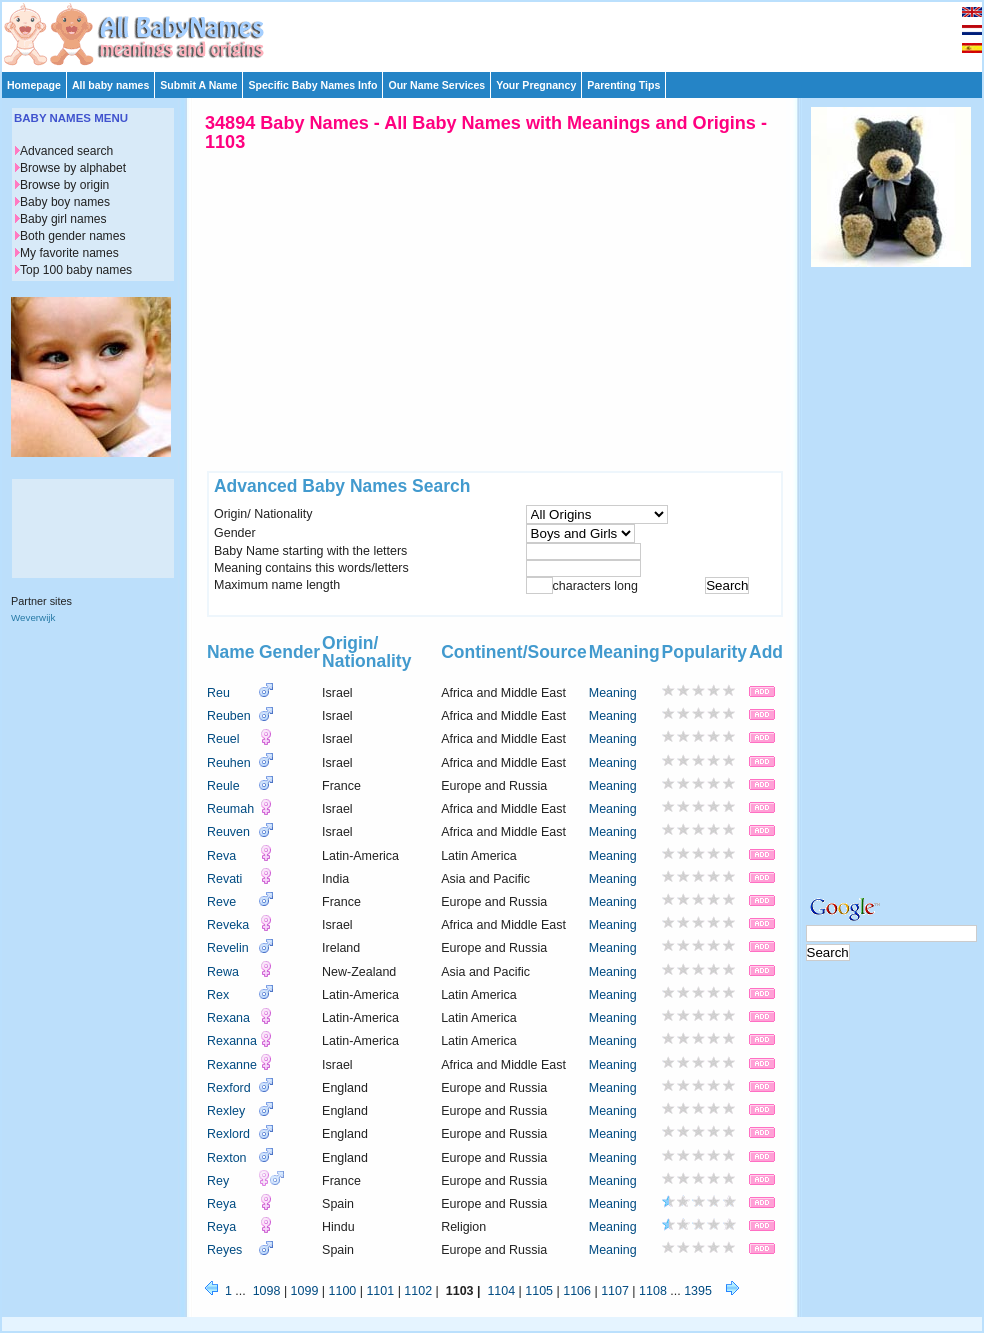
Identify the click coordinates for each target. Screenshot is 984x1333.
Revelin (228, 948)
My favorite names (69, 253)
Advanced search (66, 151)
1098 (267, 1291)
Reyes (224, 1250)
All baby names (110, 85)
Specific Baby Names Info (312, 85)
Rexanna (232, 1041)
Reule (223, 786)
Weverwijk (33, 617)
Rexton (227, 1158)
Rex (218, 995)
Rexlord (228, 1134)
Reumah (230, 809)
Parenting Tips (623, 85)
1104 (501, 1291)
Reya (221, 1204)
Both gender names (72, 236)
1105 (539, 1291)
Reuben (229, 716)
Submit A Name (198, 85)
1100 (343, 1291)
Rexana (228, 1018)
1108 (653, 1291)
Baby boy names (65, 202)
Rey (218, 1181)
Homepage (34, 85)
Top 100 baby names (76, 270)
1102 (418, 1291)
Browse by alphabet (73, 168)
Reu (218, 693)
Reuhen (229, 763)
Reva (221, 856)
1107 (615, 1291)
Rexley (226, 1111)
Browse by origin (64, 185)
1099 (305, 1291)
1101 (380, 1291)
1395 (698, 1291)
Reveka (228, 925)
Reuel (223, 739)
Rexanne (232, 1065)
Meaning (613, 693)
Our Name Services (436, 85)
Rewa (223, 972)
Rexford (229, 1088)
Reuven (228, 832)
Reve (221, 902)
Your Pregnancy (536, 85)
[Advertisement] (501, 32)
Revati (224, 879)
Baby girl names (63, 219)
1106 (577, 1291)
